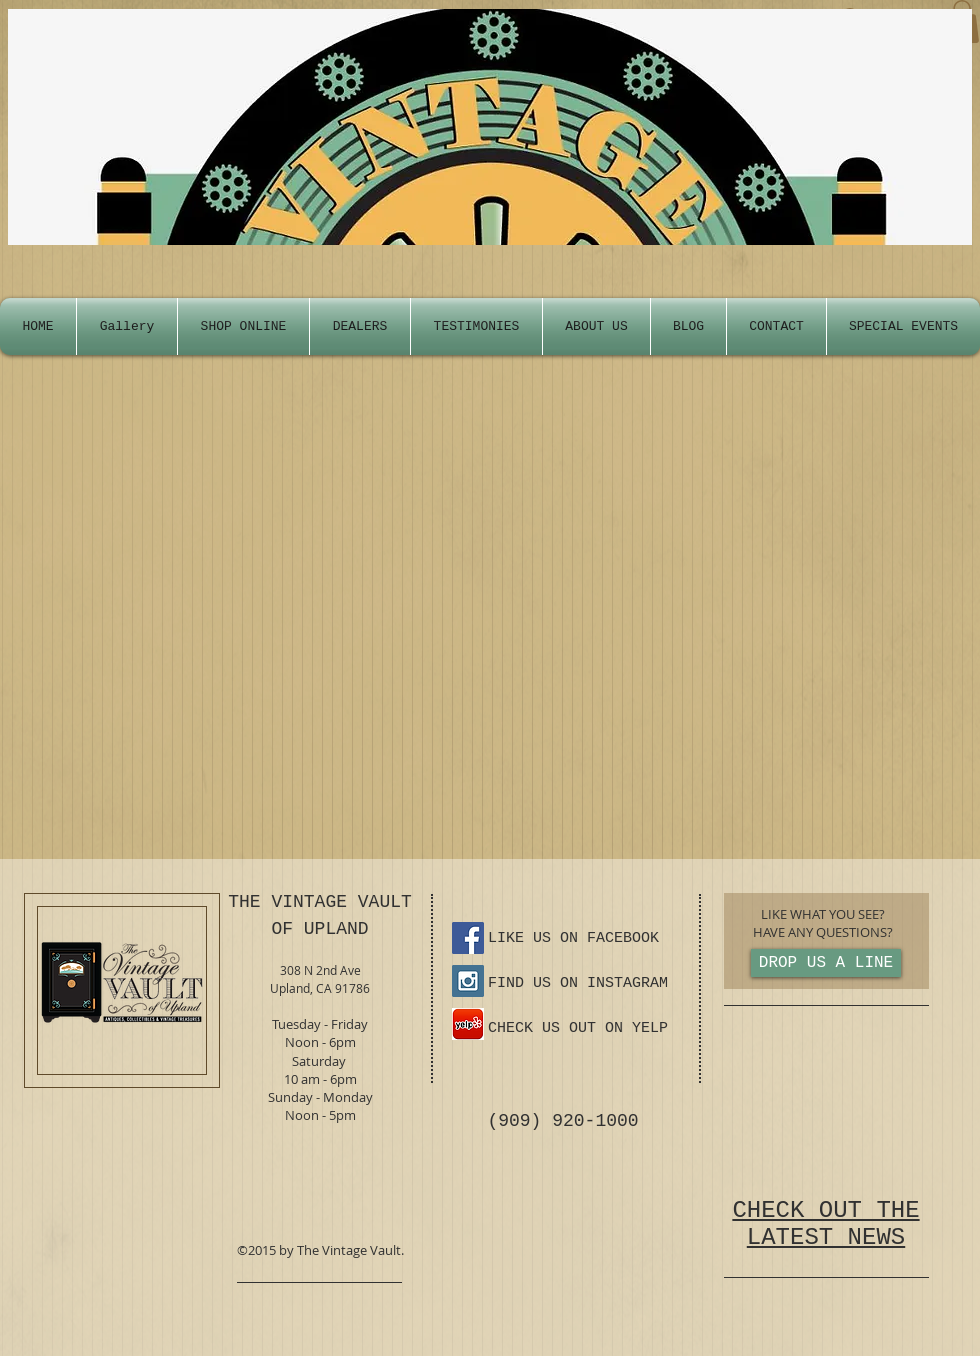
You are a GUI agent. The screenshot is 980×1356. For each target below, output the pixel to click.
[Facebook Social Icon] (468, 938)
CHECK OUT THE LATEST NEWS (825, 1224)
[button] (903, 326)
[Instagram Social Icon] (468, 981)
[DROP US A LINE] (826, 963)
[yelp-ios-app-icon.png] (468, 1024)
